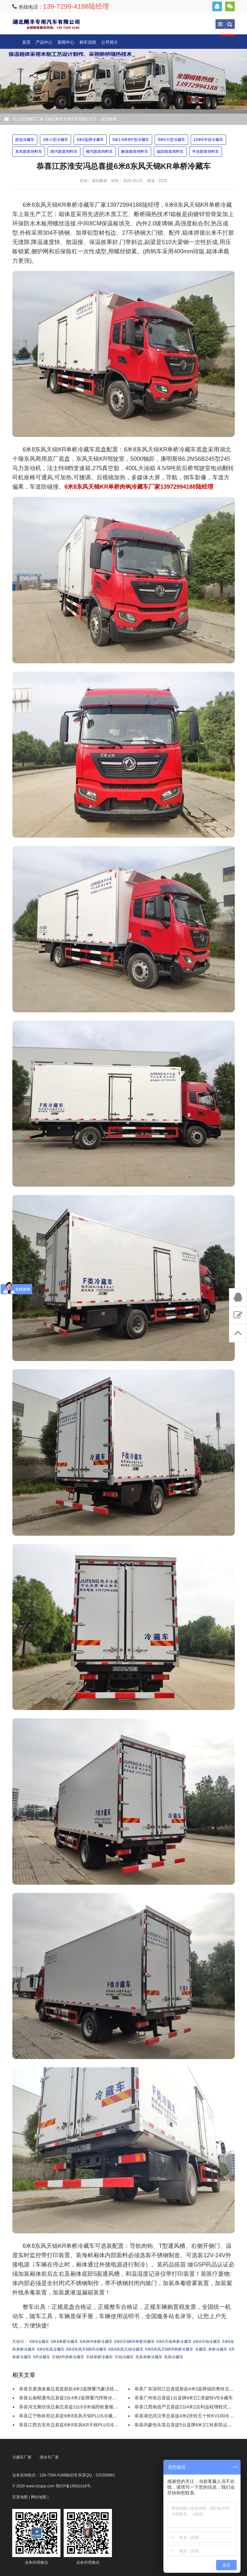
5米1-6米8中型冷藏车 (130, 139)
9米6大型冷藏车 (171, 139)
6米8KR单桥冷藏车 (96, 2341)
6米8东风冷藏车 (50, 2349)
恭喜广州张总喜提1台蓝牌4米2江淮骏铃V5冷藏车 (183, 2397)
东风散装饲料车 (28, 151)
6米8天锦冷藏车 (207, 2341)
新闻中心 (66, 42)
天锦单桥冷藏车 (99, 2357)
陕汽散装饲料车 (64, 151)
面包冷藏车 (24, 139)
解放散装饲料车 (134, 151)
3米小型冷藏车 (55, 139)
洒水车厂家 (49, 2457)
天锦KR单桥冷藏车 (68, 2357)
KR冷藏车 (41, 2357)
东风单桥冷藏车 (148, 2357)
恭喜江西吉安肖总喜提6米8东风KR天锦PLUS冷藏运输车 (75, 2424)
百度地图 (20, 2497)
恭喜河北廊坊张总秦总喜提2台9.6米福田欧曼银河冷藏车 (75, 2406)
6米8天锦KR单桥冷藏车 (134, 2341)
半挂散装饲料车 (205, 151)
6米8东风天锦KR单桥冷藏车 (169, 2349)
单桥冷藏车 (217, 2349)
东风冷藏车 (173, 2357)
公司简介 (109, 42)
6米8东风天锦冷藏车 (125, 2349)
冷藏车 (200, 2349)
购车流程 (87, 42)
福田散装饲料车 (170, 151)
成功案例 (108, 119)
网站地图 (38, 2497)
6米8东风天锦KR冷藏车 (86, 2349)
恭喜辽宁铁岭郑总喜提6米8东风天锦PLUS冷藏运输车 (72, 2415)
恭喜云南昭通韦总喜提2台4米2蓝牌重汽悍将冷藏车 (70, 2397)
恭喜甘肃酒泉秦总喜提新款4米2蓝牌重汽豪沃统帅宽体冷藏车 (80, 2388)
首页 (26, 42)
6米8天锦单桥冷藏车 (173, 2341)
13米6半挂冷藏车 (208, 139)
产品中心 (44, 42)
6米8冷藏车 (39, 2341)
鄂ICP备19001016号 (73, 2486)
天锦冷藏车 (124, 2357)
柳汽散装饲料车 (99, 151)
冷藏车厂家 (22, 2457)
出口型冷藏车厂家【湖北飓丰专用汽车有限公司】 (46, 24)
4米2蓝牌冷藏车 (90, 139)
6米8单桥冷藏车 (64, 2341)
